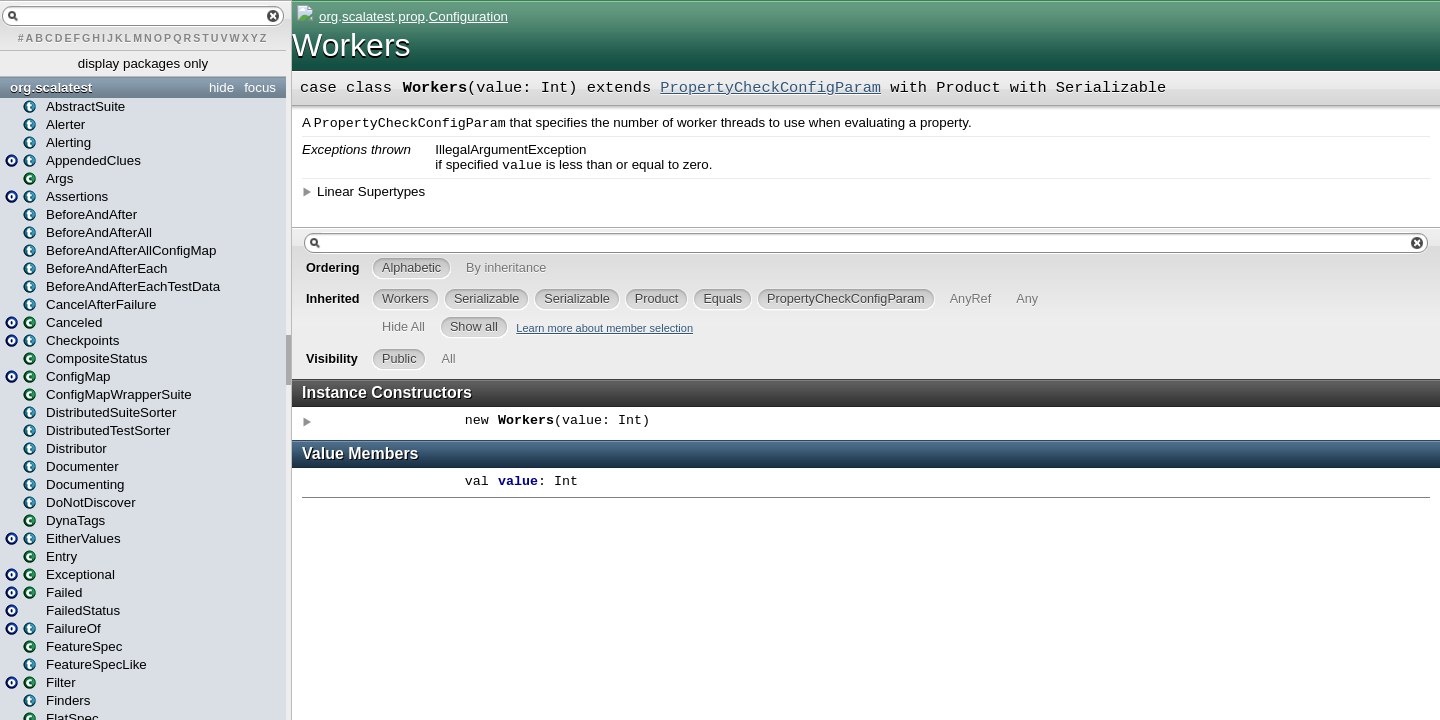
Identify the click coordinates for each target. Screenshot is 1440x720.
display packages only (143, 63)
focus (260, 87)
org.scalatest (51, 87)
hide (221, 87)
